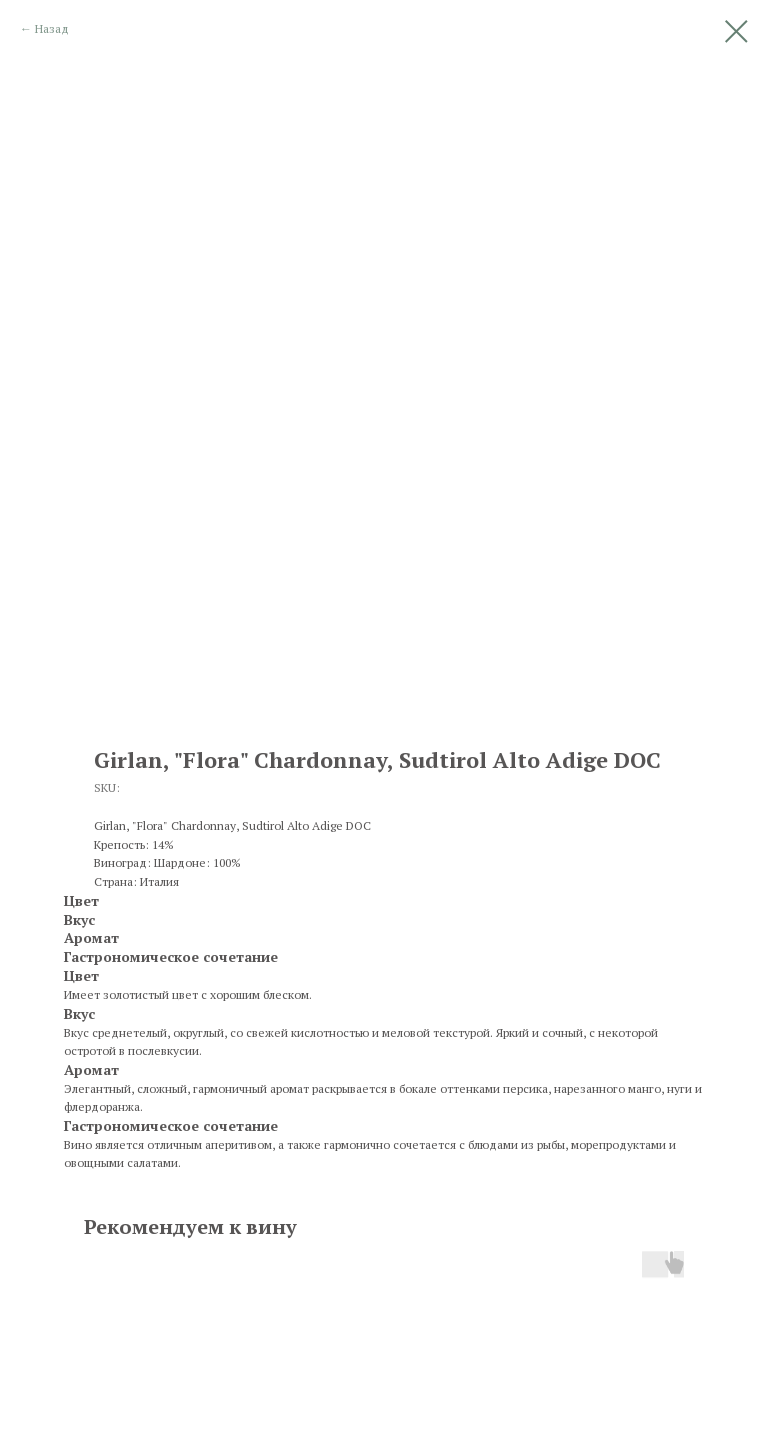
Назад (52, 28)
